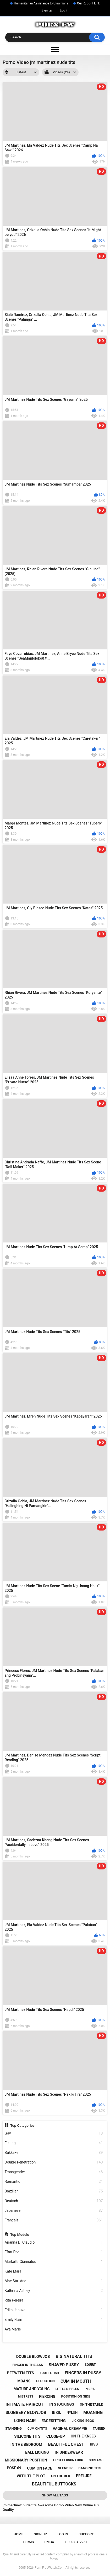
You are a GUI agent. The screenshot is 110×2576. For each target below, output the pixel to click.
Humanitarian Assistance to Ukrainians (41, 3)
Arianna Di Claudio (54, 2242)
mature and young (32, 2389)
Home (18, 2534)
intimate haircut (24, 2404)
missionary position (26, 2460)
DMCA (49, 2542)
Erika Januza (54, 2310)
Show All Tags (55, 2495)
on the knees (83, 2436)
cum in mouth (75, 2381)
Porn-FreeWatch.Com (49, 2567)
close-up (55, 2436)
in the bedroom (26, 2444)
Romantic (54, 2181)
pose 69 (14, 2468)
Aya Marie (54, 2329)
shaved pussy (64, 2364)
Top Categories (22, 2125)
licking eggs (83, 2421)
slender (65, 2468)
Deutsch (54, 2201)
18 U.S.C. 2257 (76, 2542)
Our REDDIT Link (88, 3)
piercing (47, 2396)
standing (13, 2428)
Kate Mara (54, 2271)
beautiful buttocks (54, 2484)
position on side (75, 2396)
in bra (90, 2389)
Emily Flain (54, 2319)
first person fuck (68, 2460)
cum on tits (37, 2428)
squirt (90, 2364)
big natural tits (74, 2356)
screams (96, 2460)
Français (54, 2220)
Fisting (54, 2143)
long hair (25, 2420)
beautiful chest (66, 2444)
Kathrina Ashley (54, 2290)
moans (23, 2381)
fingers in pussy (83, 2372)
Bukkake (54, 2152)
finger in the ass (27, 2365)
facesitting (54, 2420)
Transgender (54, 2172)
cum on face (39, 2468)
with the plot (31, 2476)
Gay (54, 2133)
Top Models (19, 2234)
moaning (93, 2412)
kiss (94, 2444)
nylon (72, 2412)
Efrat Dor (54, 2252)
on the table (91, 2404)
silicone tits (27, 2436)
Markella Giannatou (54, 2262)
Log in (64, 10)
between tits (20, 2373)
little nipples (67, 2389)
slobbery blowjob (26, 2412)
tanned (99, 2428)
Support (86, 2534)
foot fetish (49, 2373)
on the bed (60, 2476)
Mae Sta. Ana (54, 2281)
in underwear (69, 2452)
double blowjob (33, 2356)
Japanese (54, 2210)
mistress (25, 2396)
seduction (45, 2381)
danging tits (89, 2468)
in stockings (61, 2404)
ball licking (37, 2452)
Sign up (47, 10)
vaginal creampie (70, 2428)
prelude (83, 2476)
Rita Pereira (54, 2300)
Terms (28, 2542)
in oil (56, 2412)
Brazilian (54, 2191)
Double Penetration (54, 2162)
